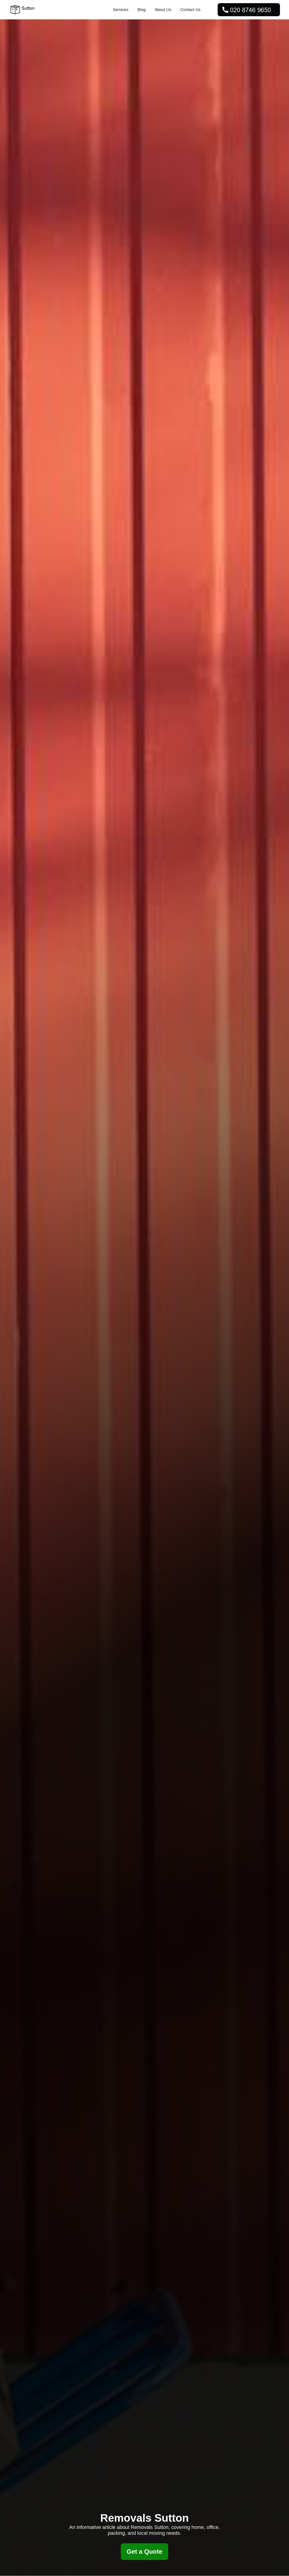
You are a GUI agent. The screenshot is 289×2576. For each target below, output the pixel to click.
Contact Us (190, 9)
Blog (142, 9)
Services (120, 9)
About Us (163, 9)
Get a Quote (145, 2551)
